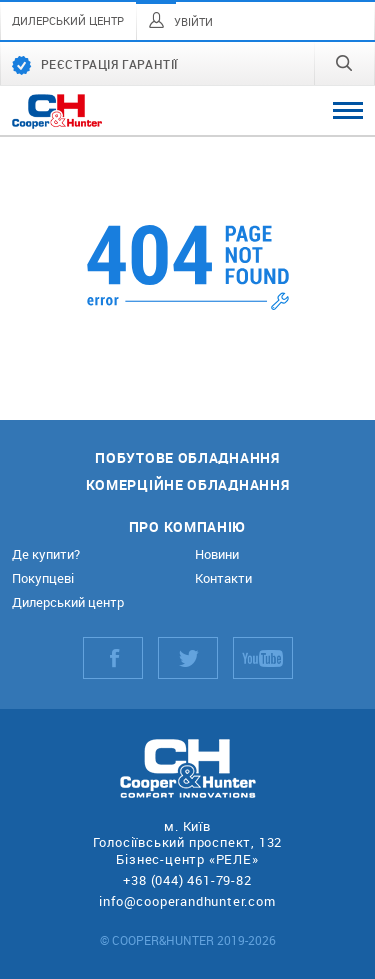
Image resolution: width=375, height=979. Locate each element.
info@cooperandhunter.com (187, 901)
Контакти (223, 578)
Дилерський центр (68, 602)
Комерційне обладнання (188, 485)
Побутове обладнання (187, 458)
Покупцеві (43, 578)
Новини (217, 554)
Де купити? (46, 554)
